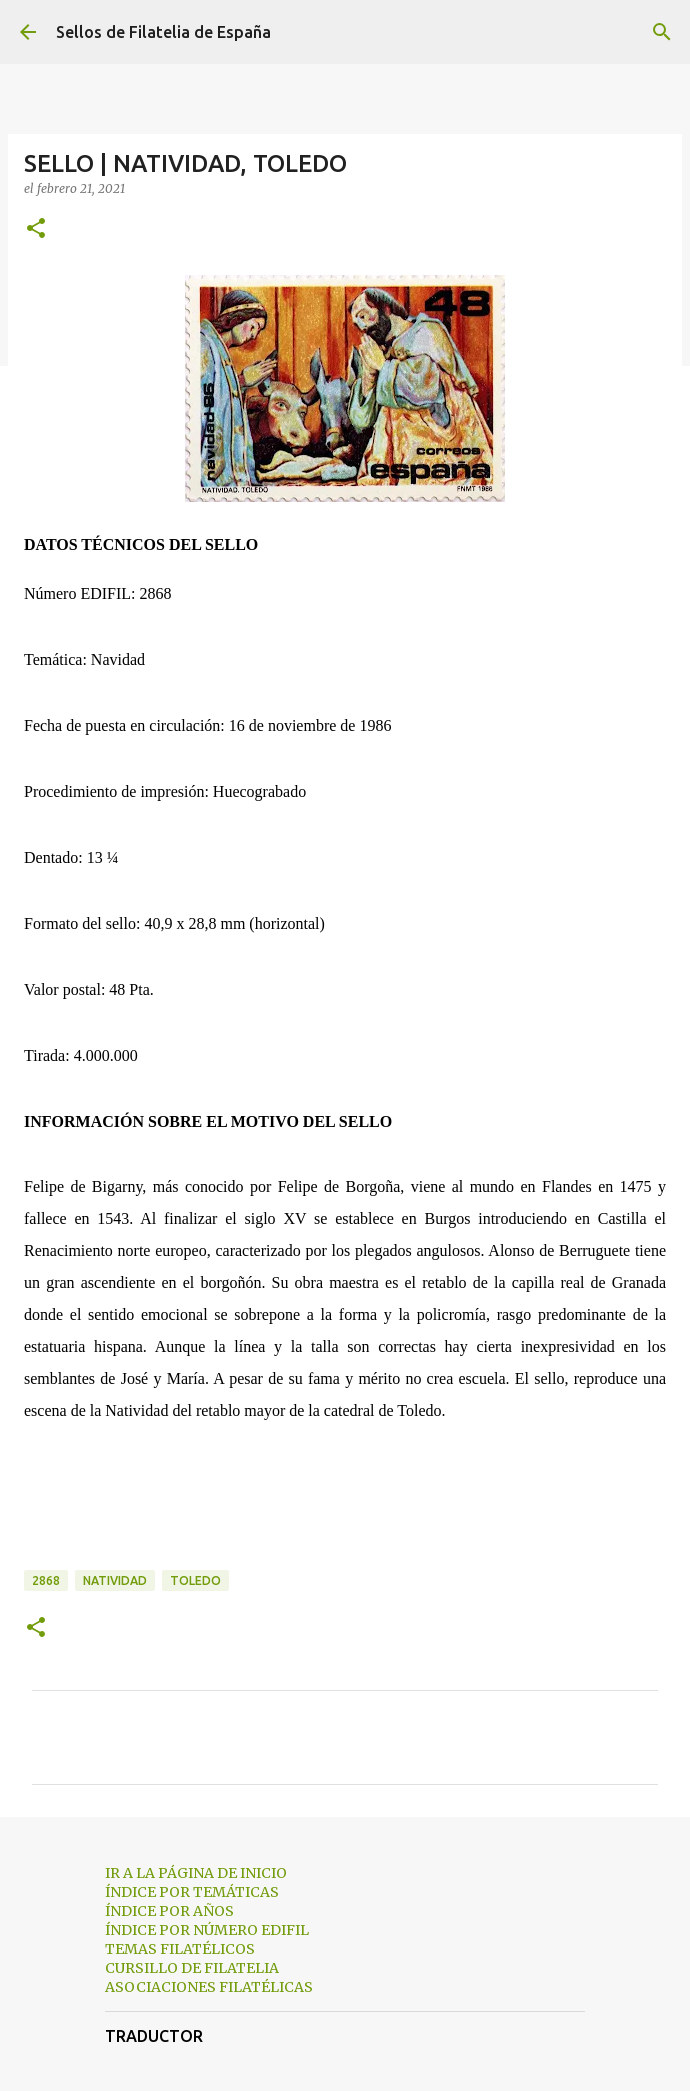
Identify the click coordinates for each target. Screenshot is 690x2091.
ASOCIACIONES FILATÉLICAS (209, 1987)
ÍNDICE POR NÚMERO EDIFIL (207, 1930)
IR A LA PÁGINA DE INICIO (196, 1873)
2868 (46, 1580)
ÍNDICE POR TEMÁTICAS (192, 1892)
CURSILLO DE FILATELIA (192, 1968)
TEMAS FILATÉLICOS (180, 1949)
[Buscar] (662, 32)
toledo (195, 1580)
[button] (36, 229)
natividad (115, 1580)
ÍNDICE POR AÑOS (169, 1911)
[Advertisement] (345, 1512)
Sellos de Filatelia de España (163, 32)
